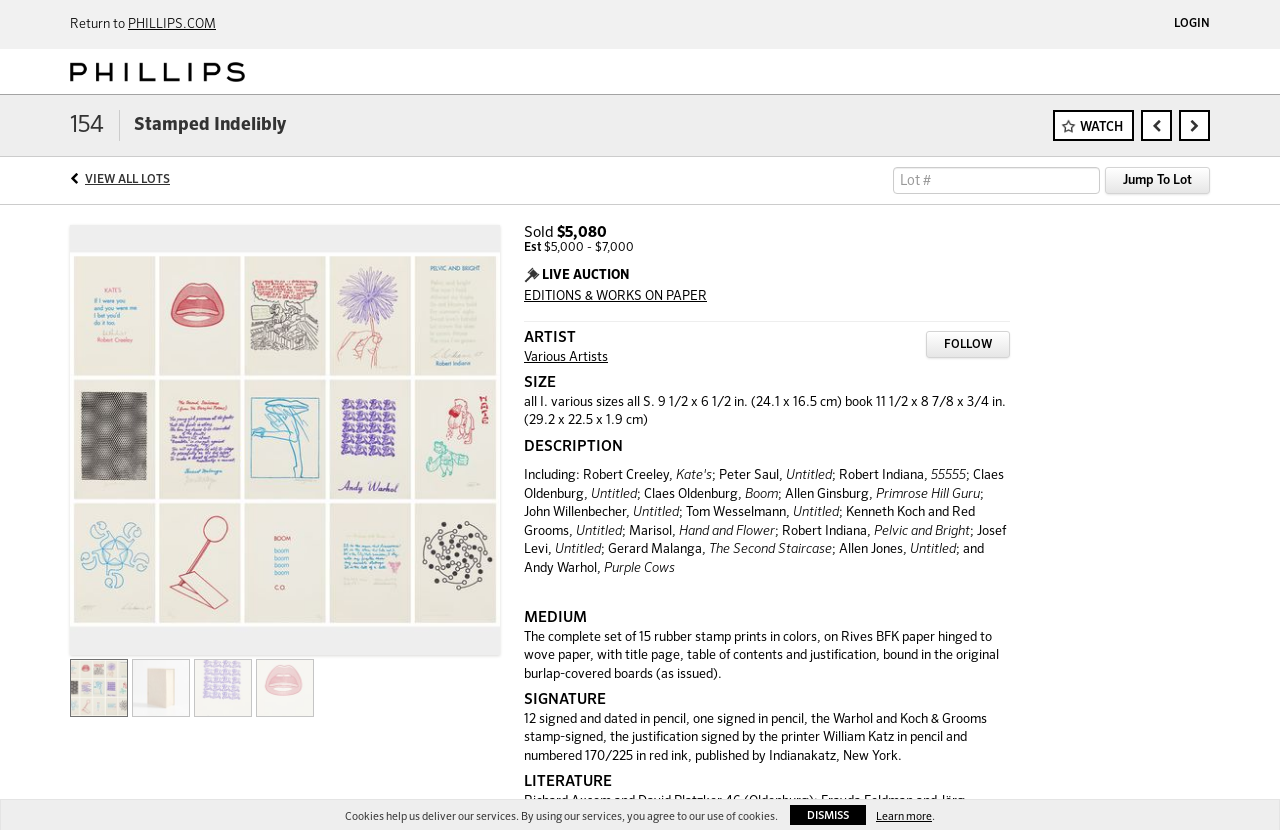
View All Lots (127, 180)
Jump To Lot (1157, 180)
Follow (968, 345)
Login (1192, 24)
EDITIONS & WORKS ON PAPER (615, 296)
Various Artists (566, 357)
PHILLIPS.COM (172, 24)
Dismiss (828, 815)
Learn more (904, 816)
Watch (1101, 127)
